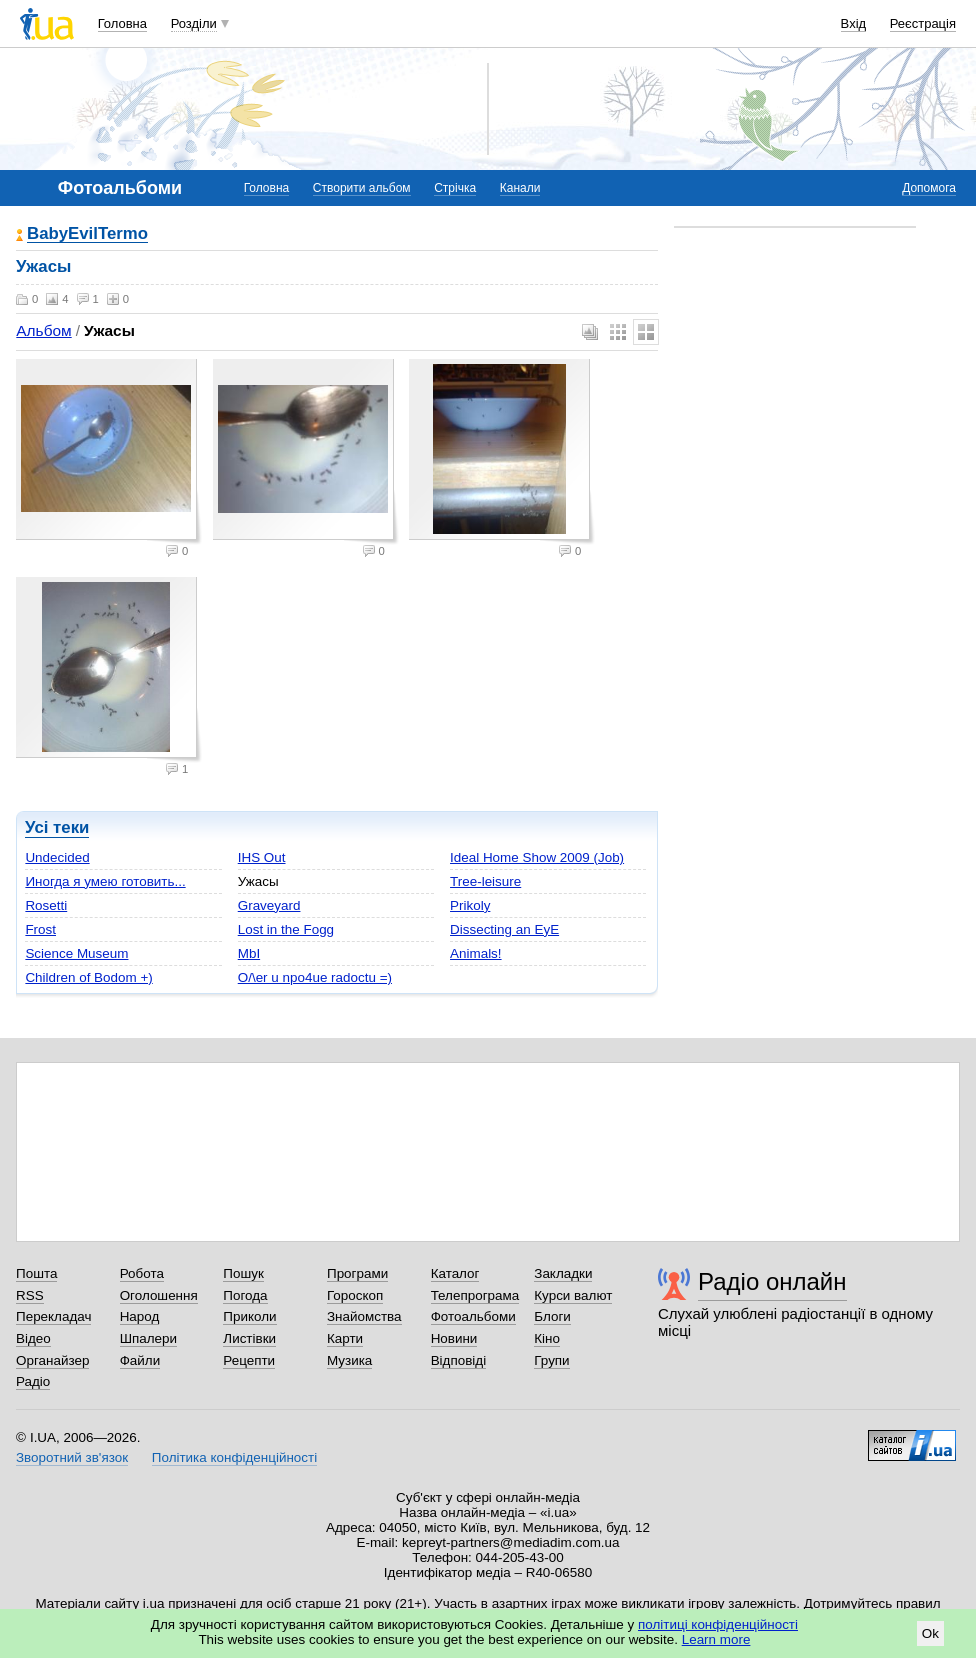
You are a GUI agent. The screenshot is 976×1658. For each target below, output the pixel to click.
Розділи (194, 23)
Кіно (547, 1338)
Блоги (552, 1316)
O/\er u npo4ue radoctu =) (315, 977)
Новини (454, 1338)
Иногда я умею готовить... (105, 881)
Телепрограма (475, 1295)
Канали (520, 188)
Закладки (563, 1273)
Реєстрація (923, 23)
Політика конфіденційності (234, 1457)
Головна (122, 23)
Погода (245, 1295)
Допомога (929, 188)
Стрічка (455, 188)
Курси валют (573, 1295)
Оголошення (159, 1295)
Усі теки (57, 827)
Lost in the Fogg (286, 929)
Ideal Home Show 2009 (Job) (537, 857)
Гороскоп (355, 1295)
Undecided (57, 857)
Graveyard (269, 905)
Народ (140, 1316)
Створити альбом (362, 188)
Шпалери (148, 1338)
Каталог (455, 1273)
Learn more (716, 1639)
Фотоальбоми (473, 1316)
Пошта (36, 1273)
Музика (349, 1360)
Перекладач (53, 1316)
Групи (551, 1360)
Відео (33, 1338)
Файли (140, 1360)
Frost (40, 929)
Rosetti (46, 905)
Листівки (249, 1338)
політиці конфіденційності (718, 1624)
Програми (357, 1273)
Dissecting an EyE (504, 929)
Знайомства (364, 1316)
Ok (930, 1633)
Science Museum (76, 953)
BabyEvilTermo (87, 234)
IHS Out (262, 857)
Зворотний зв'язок (72, 1457)
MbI (249, 953)
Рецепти (249, 1360)
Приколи (249, 1316)
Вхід (854, 23)
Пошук (243, 1273)
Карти (345, 1338)
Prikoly (470, 905)
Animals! (476, 953)
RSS (30, 1295)
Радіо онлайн (772, 1281)
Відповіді (459, 1360)
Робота (142, 1273)
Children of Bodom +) (88, 977)
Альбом (43, 330)
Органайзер (52, 1360)
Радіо (33, 1381)
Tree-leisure (485, 881)
